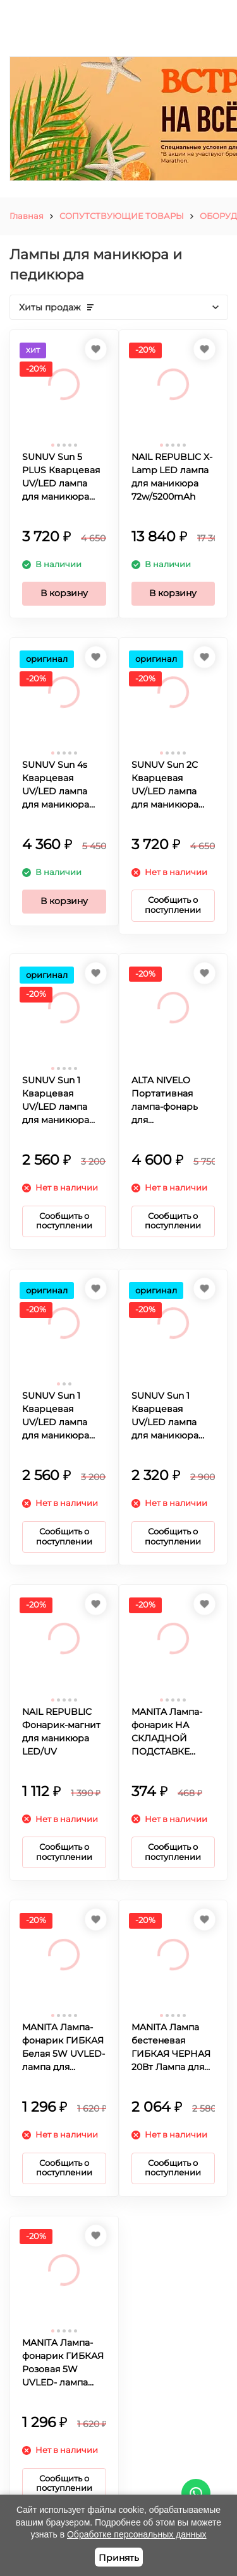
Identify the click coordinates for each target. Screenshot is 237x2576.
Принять (119, 2557)
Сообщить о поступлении (173, 905)
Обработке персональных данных (137, 2534)
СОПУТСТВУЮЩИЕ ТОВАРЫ (121, 216)
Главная (26, 216)
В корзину (64, 593)
